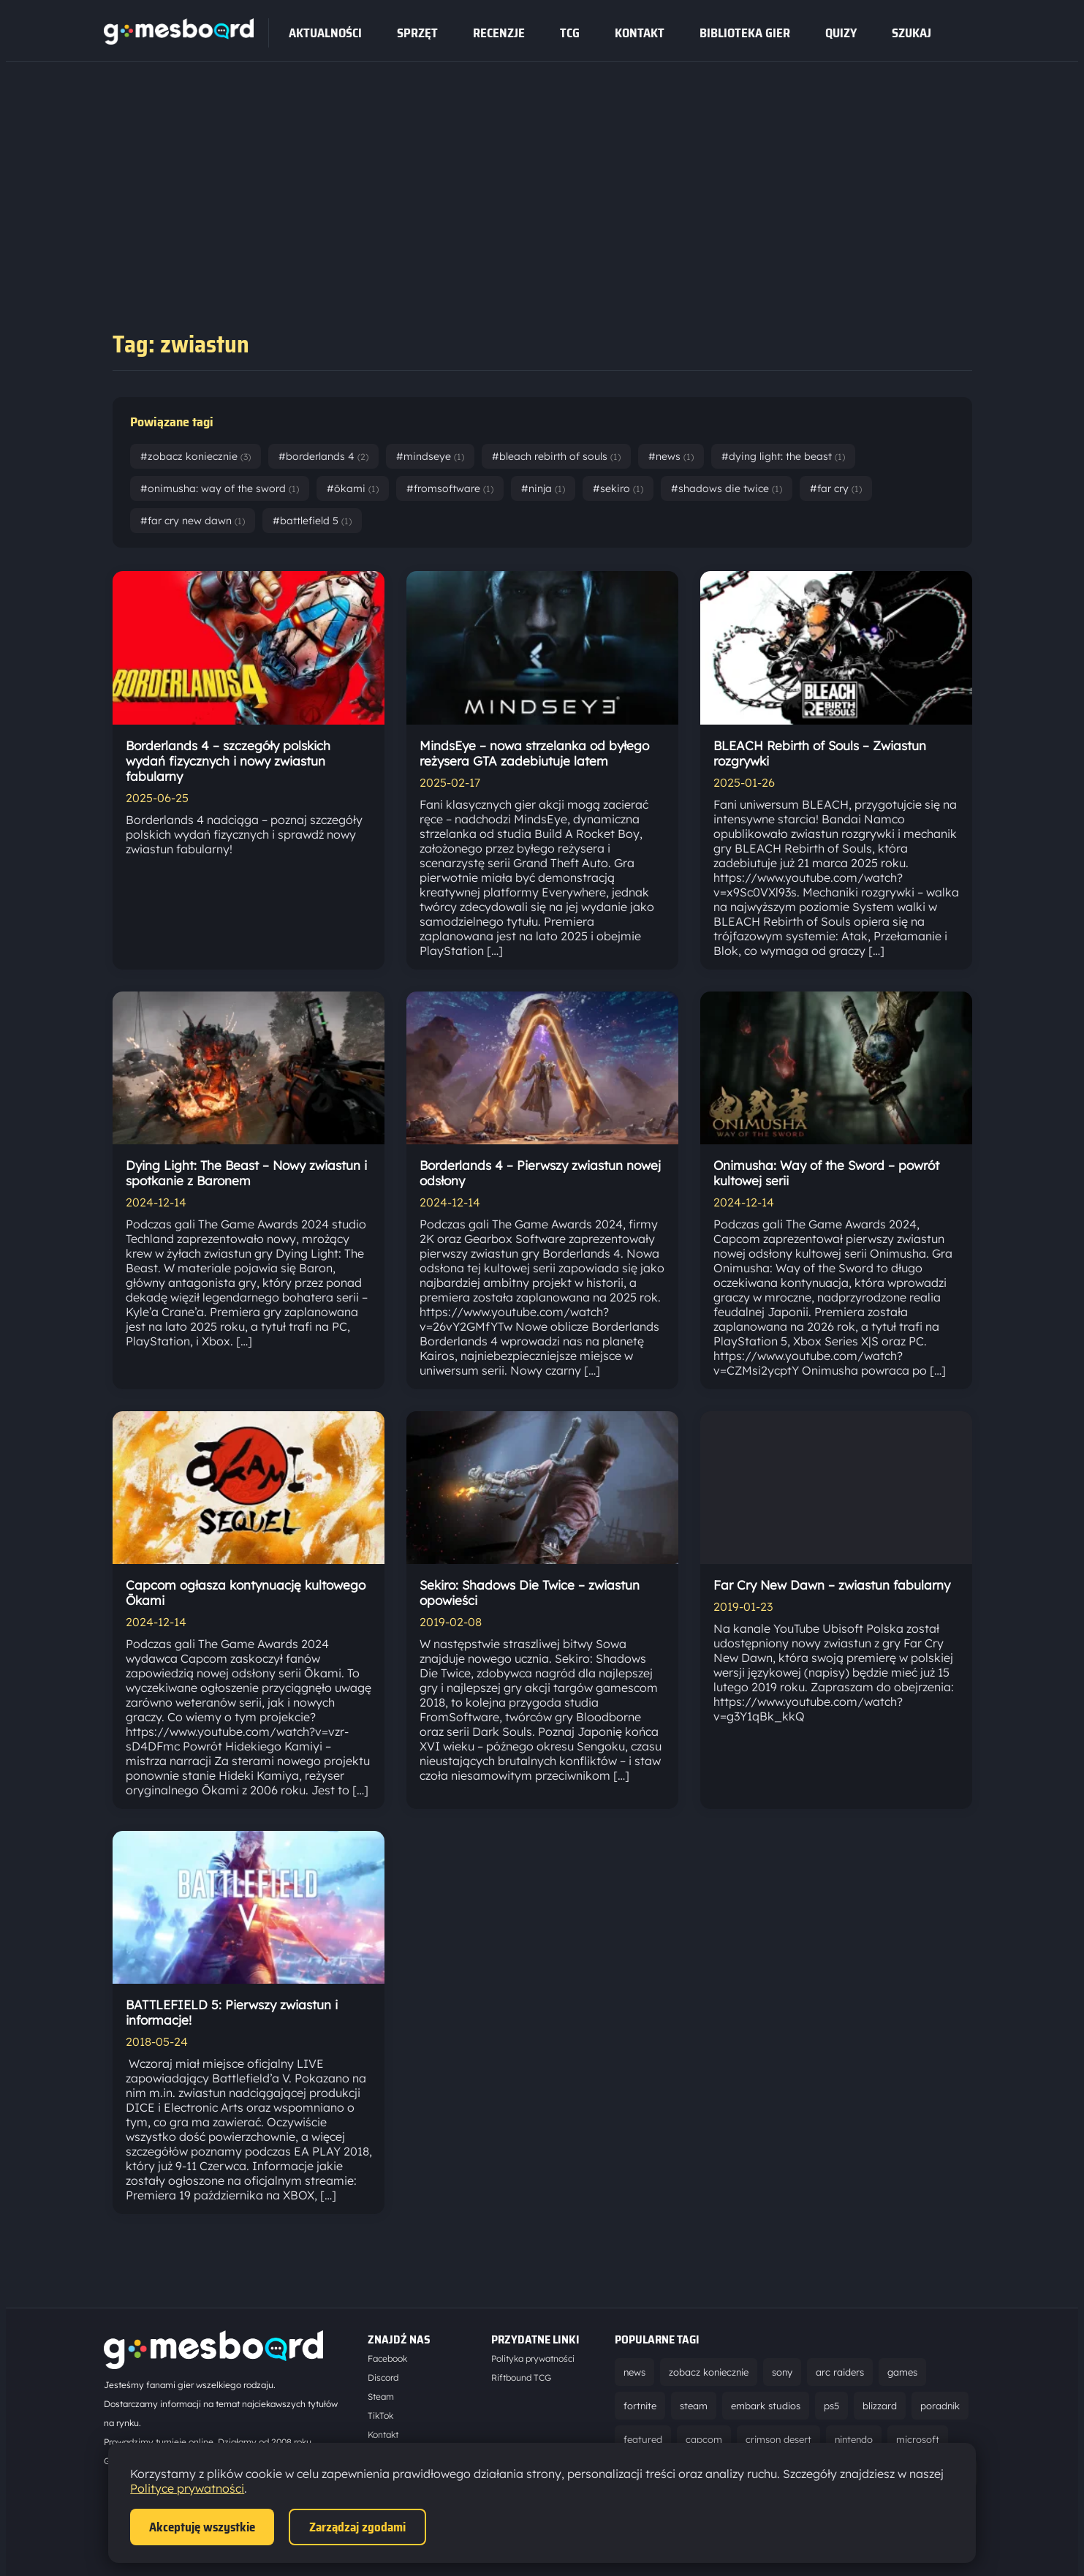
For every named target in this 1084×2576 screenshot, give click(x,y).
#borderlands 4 (323, 456)
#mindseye (430, 456)
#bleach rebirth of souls (556, 456)
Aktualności (325, 33)
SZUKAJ (911, 33)
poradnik (940, 2405)
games (902, 2372)
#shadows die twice (726, 488)
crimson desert (778, 2439)
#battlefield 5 (312, 520)
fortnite (640, 2405)
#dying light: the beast (783, 456)
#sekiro (618, 488)
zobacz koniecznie (708, 2372)
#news (671, 456)
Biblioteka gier (745, 33)
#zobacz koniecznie (195, 456)
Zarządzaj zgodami (357, 2527)
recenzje (499, 33)
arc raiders (840, 2372)
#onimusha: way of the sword (219, 488)
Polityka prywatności (533, 2358)
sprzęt (417, 33)
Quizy (841, 33)
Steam (381, 2396)
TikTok (380, 2415)
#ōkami (353, 488)
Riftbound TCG (521, 2377)
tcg (570, 33)
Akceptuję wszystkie (202, 2527)
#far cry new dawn (192, 520)
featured (643, 2439)
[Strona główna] (179, 40)
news (634, 2372)
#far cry (836, 488)
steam (694, 2405)
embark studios (765, 2405)
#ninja (543, 488)
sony (782, 2372)
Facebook (387, 2358)
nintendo (854, 2439)
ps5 (831, 2405)
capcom (704, 2439)
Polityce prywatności (187, 2488)
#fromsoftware (449, 488)
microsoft (917, 2439)
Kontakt (639, 33)
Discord (383, 2377)
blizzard (880, 2405)
